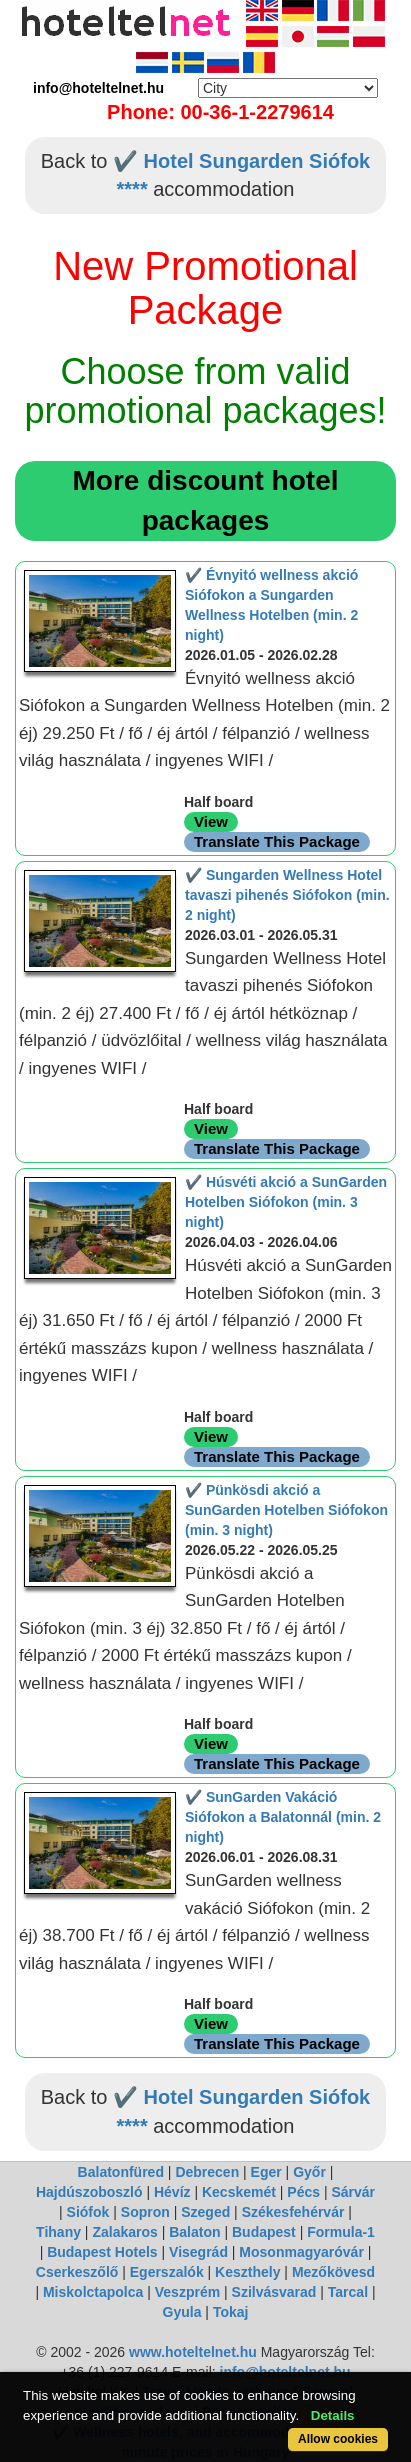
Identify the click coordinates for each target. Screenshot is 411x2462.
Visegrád (198, 2252)
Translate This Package (277, 841)
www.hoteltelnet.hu (193, 2352)
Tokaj (231, 2312)
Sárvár (353, 2192)
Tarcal (348, 2292)
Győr (309, 2172)
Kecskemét (239, 2192)
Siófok (88, 2212)
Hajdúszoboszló (89, 2192)
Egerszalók (167, 2272)
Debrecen (207, 2172)
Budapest (264, 2232)
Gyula (182, 2312)
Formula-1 (341, 2232)
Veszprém (187, 2292)
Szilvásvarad (274, 2292)
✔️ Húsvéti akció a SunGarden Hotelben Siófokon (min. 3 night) (286, 1202)
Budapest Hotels (102, 2252)
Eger (266, 2172)
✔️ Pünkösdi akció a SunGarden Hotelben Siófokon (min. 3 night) (286, 1510)
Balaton (194, 2232)
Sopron (145, 2212)
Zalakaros (124, 2232)
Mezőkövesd (333, 2272)
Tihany (58, 2232)
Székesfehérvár (293, 2212)
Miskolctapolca (93, 2292)
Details (333, 2415)
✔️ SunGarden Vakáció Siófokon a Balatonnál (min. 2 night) (283, 1817)
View (211, 821)
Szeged (205, 2212)
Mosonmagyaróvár (301, 2252)
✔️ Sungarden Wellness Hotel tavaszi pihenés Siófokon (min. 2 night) (287, 895)
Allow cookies (338, 2439)
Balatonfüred (121, 2172)
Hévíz (172, 2192)
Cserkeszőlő (77, 2272)
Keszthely (247, 2272)
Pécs (303, 2192)
